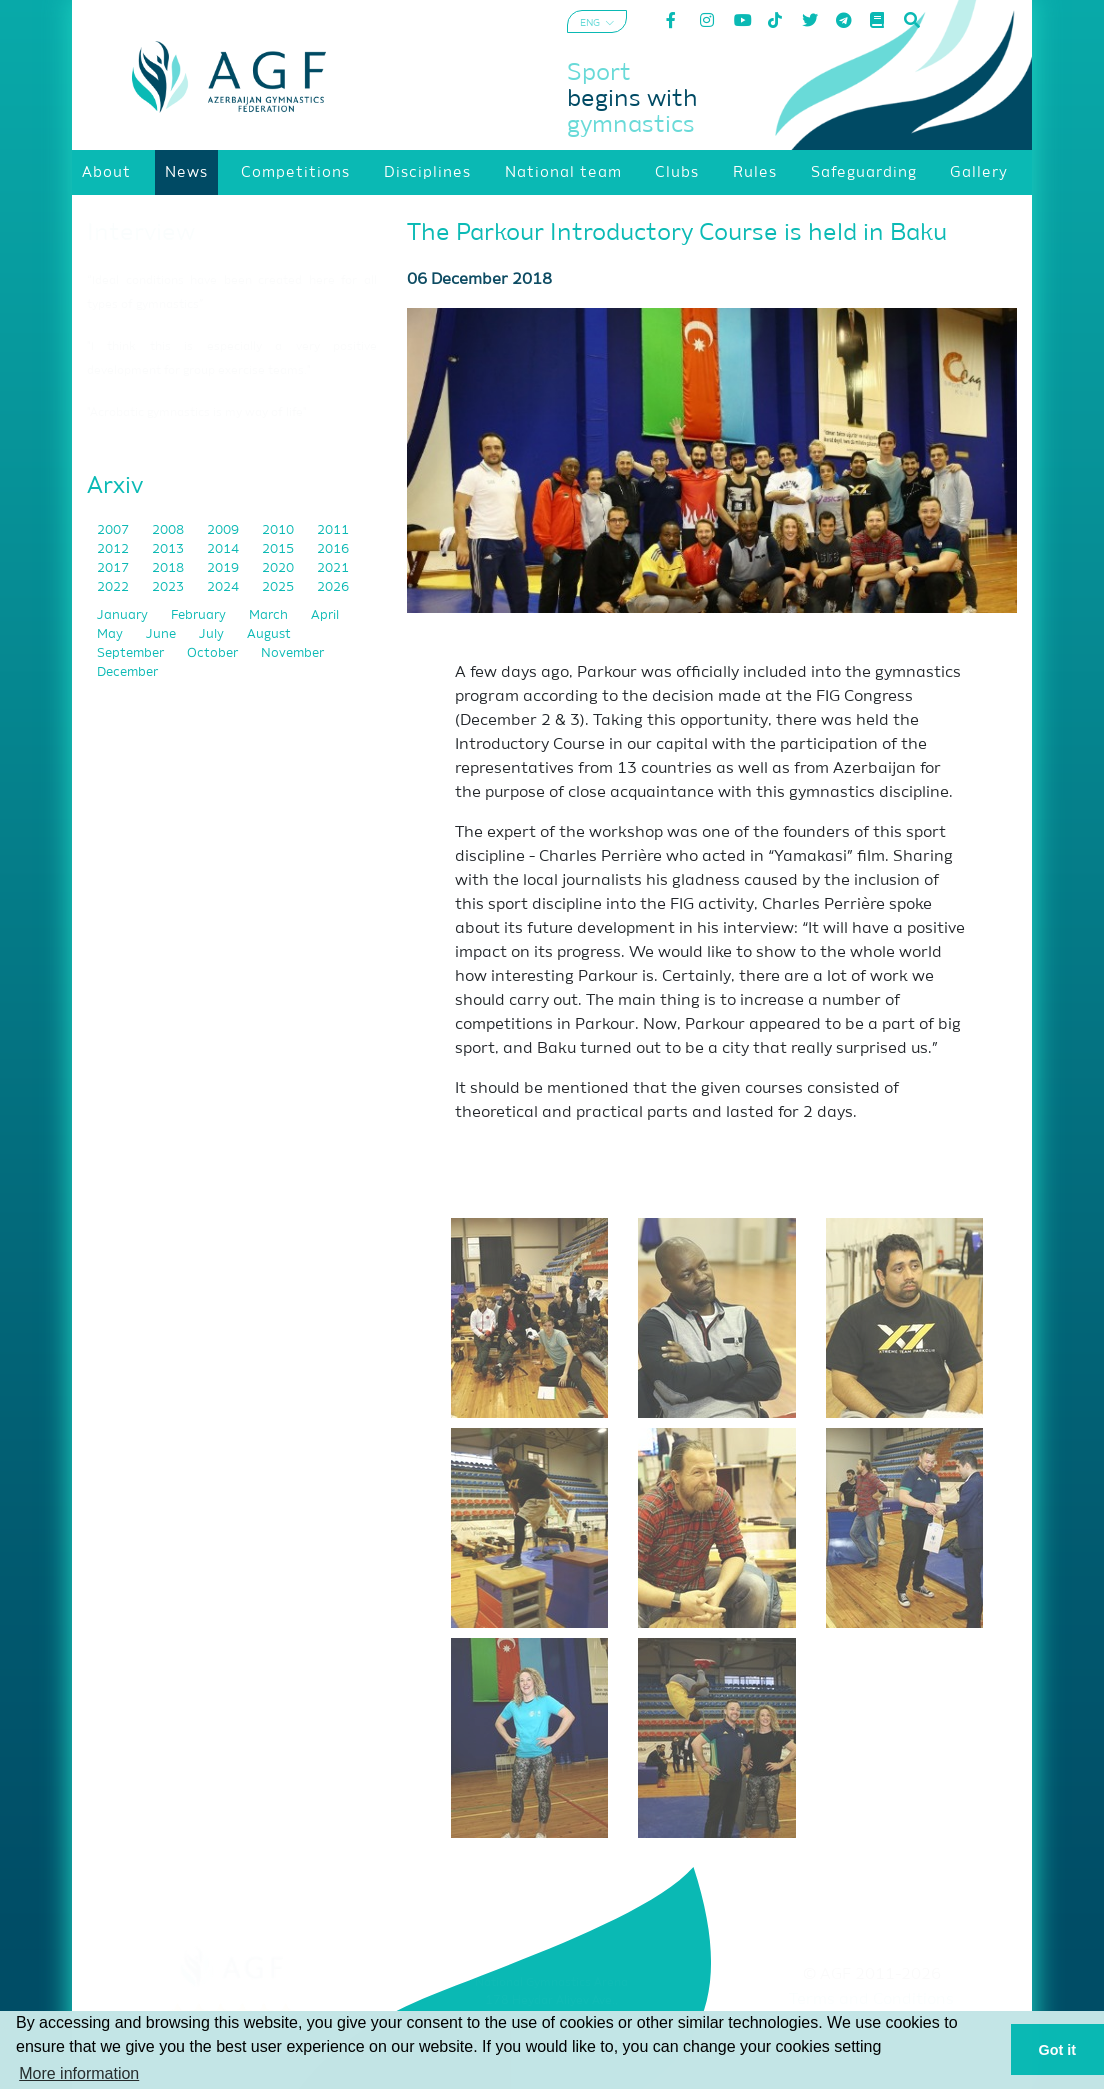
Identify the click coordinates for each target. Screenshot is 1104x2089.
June (162, 634)
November (292, 653)
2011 (333, 530)
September (132, 653)
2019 (224, 568)
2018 (169, 568)
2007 (114, 530)
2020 (279, 568)
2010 (279, 530)
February (200, 615)
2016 (333, 549)
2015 (279, 549)
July (213, 634)
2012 (114, 549)
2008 (169, 530)
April (325, 615)
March (270, 615)
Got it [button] (1058, 2050)
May (111, 634)
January (124, 615)
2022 (114, 587)
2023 (169, 587)
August (269, 634)
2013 (169, 549)
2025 (279, 587)
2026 (333, 587)
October (214, 653)
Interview (141, 233)
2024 (224, 587)
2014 (224, 549)
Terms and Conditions (871, 2000)
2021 (333, 568)
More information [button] (79, 2073)
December (127, 672)
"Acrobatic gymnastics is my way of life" (197, 413)
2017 (114, 568)
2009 (224, 530)
